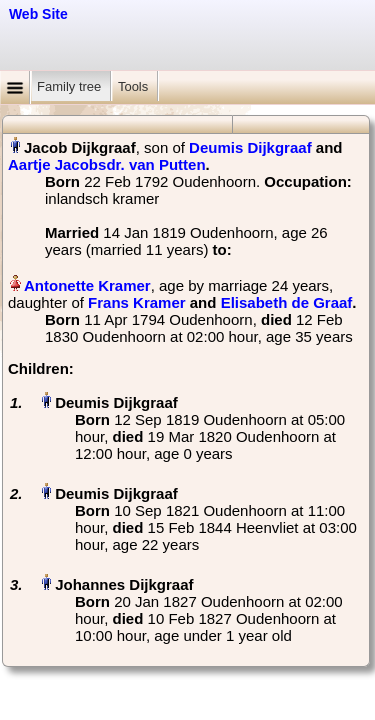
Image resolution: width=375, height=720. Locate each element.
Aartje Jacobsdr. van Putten (107, 164)
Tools (135, 86)
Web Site (38, 14)
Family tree (71, 86)
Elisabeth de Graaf (287, 302)
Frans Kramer (137, 302)
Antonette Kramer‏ (87, 285)
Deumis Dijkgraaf (250, 147)
